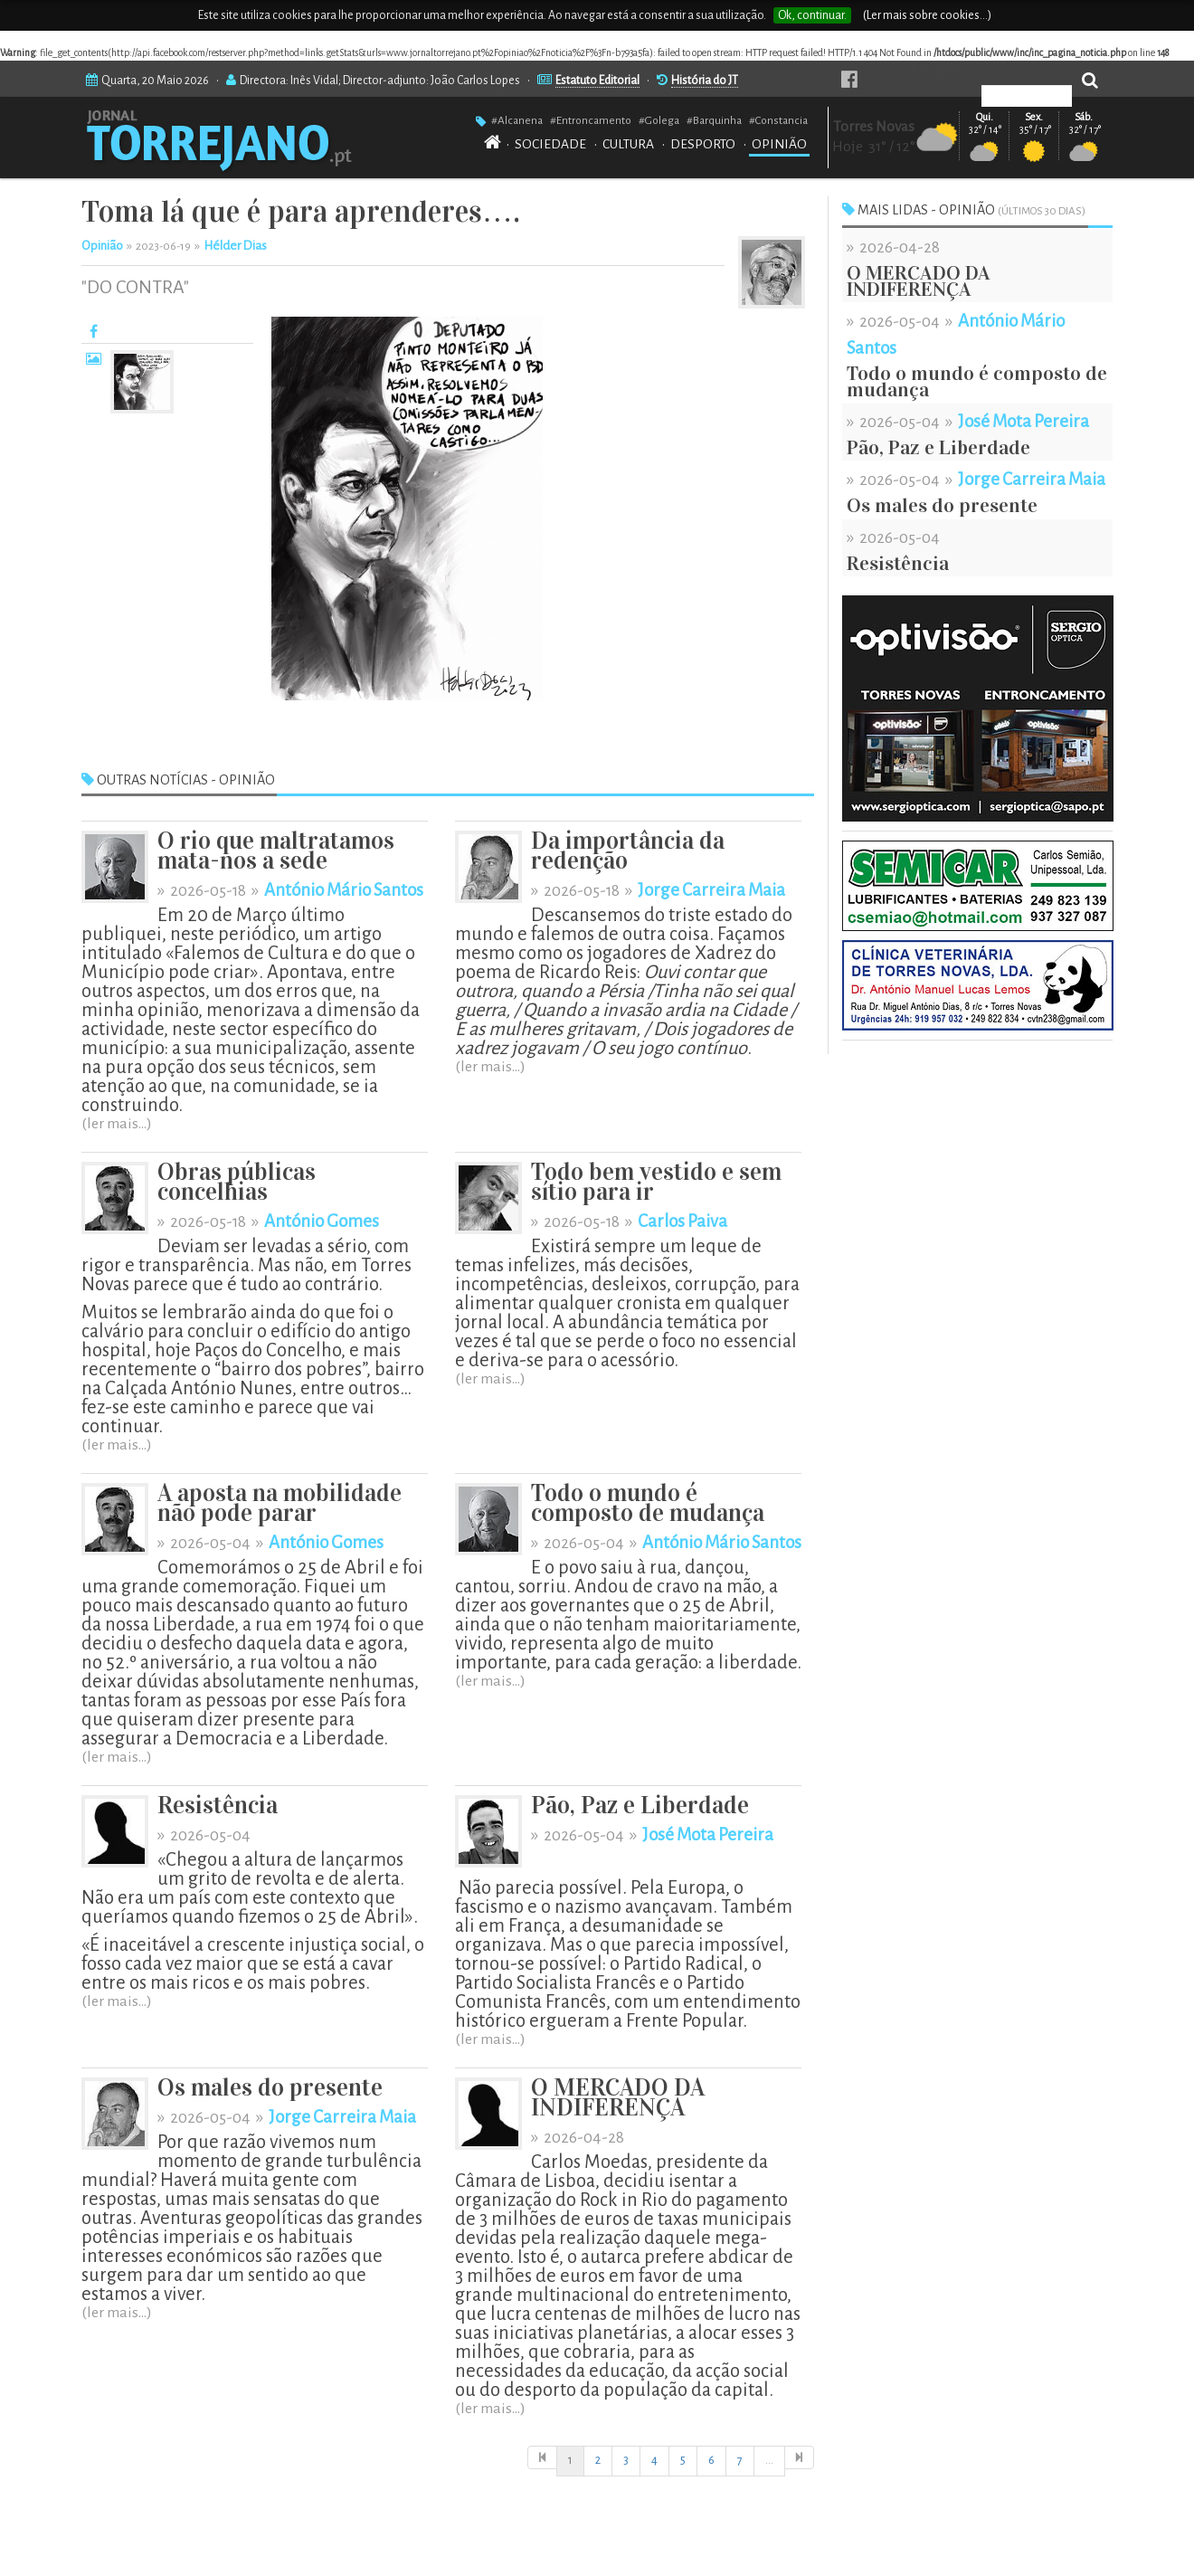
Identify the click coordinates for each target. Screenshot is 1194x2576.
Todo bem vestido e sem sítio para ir (656, 1182)
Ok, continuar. (812, 15)
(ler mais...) (116, 1124)
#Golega (659, 120)
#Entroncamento (590, 120)
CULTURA (628, 144)
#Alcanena (517, 120)
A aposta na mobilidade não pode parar (279, 1503)
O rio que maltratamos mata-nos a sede (275, 851)
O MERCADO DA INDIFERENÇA (618, 2097)
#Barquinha (714, 120)
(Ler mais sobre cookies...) (927, 15)
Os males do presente (270, 2087)
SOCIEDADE (550, 144)
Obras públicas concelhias (236, 1182)
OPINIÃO (779, 144)
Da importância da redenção (628, 851)
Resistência (217, 1805)
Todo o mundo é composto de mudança (647, 1503)
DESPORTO (702, 144)
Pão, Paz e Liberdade (640, 1805)
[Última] (799, 2458)
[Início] (542, 2458)
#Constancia (778, 120)
